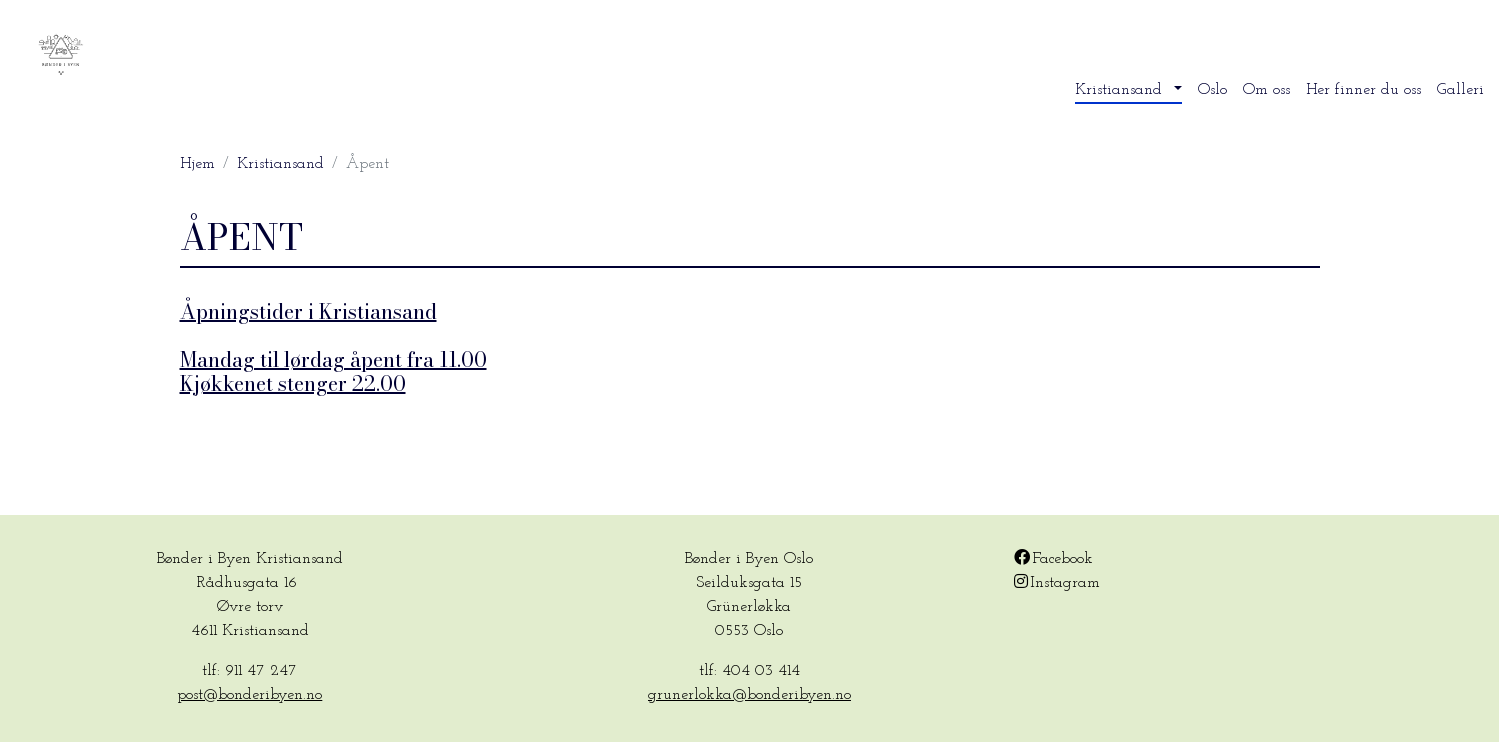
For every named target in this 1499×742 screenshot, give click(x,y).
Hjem (197, 164)
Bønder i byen (173, 56)
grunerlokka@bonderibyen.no (749, 695)
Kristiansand (280, 164)
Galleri (1460, 90)
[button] (1128, 90)
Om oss (1266, 90)
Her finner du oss (1363, 90)
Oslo (1212, 90)
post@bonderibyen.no (249, 695)
